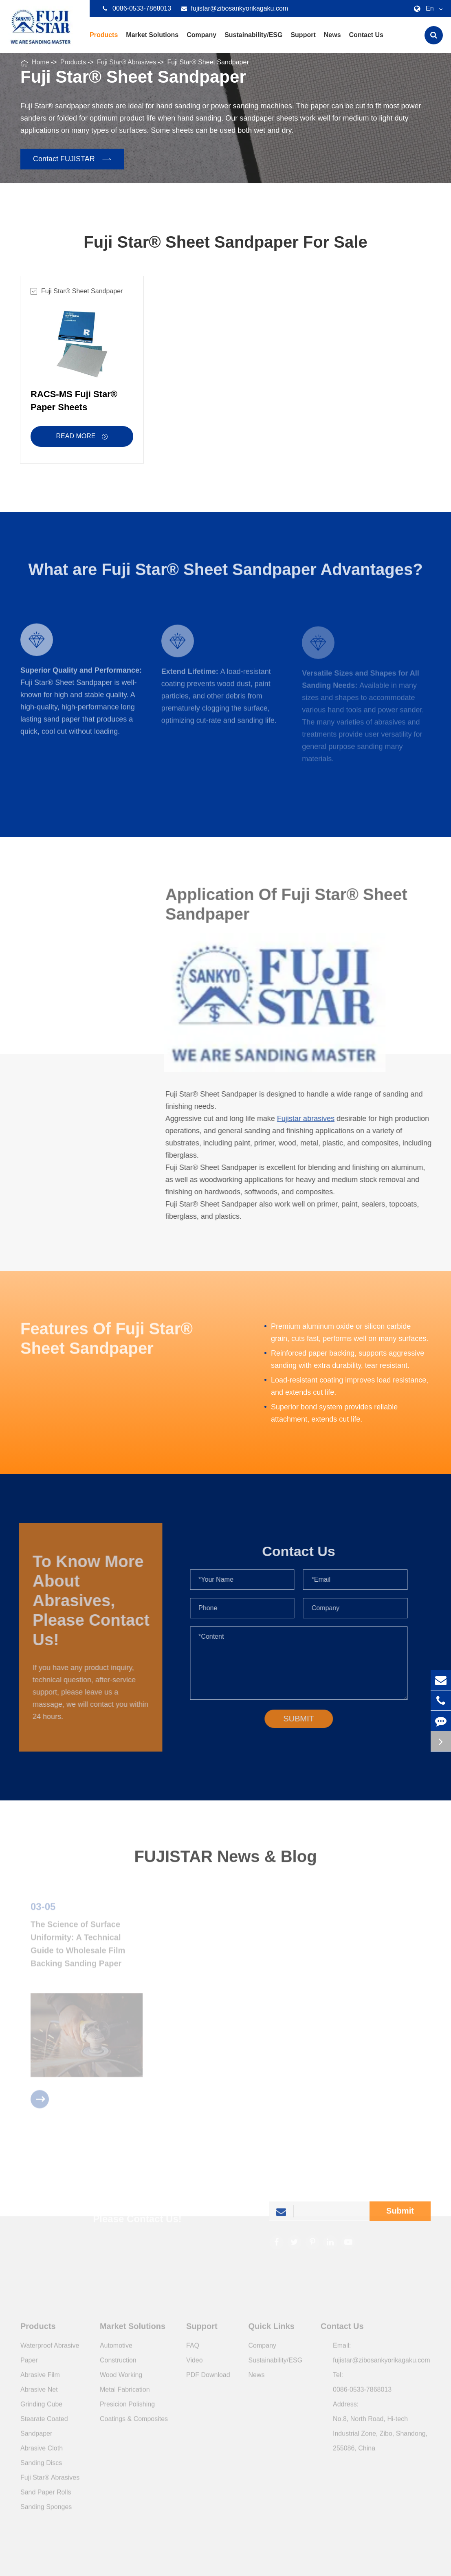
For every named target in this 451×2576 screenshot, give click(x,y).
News (332, 42)
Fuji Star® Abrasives (126, 62)
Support (302, 42)
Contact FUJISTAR (72, 159)
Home (40, 62)
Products (104, 42)
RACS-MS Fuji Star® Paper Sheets (74, 401)
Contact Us (366, 42)
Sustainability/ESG (253, 42)
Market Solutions (152, 42)
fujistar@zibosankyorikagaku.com (234, 8)
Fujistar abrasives (309, 1118)
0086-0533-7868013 (137, 8)
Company (201, 42)
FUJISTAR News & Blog (225, 1859)
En (427, 8)
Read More (82, 437)
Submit (400, 2214)
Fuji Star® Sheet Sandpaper (208, 62)
